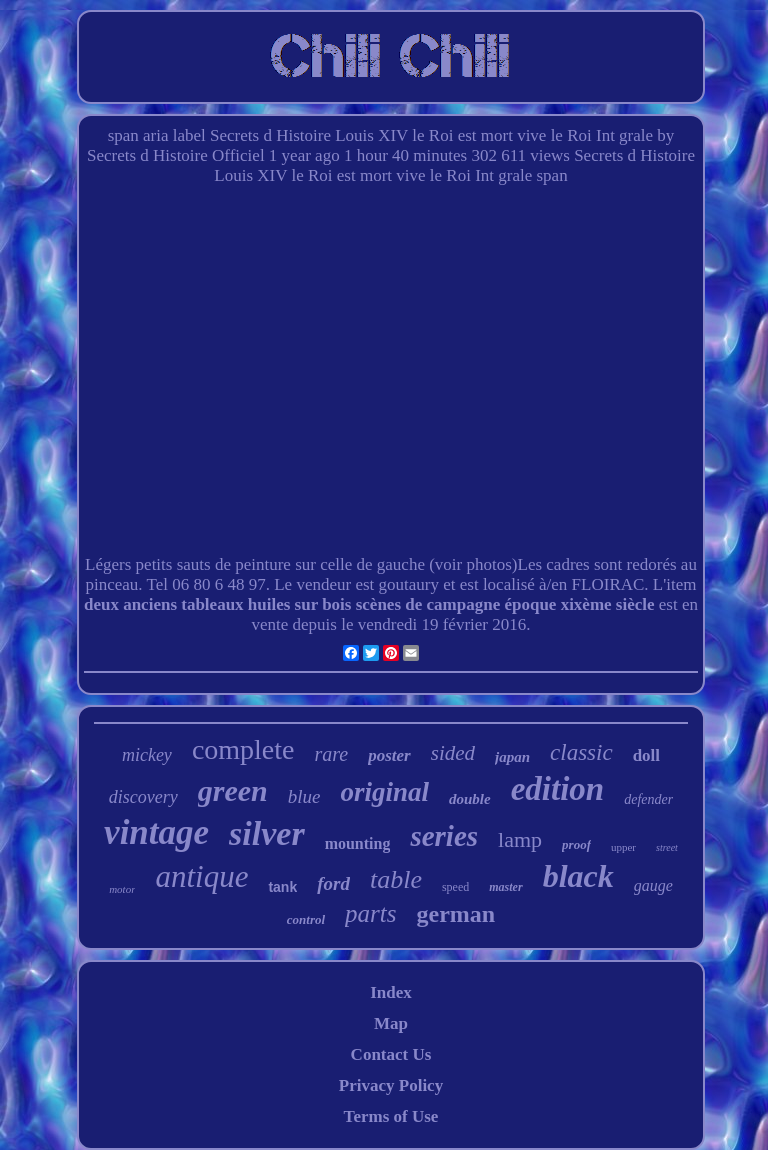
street (667, 847)
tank (282, 887)
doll (646, 755)
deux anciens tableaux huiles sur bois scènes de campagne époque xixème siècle (369, 604)
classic (581, 752)
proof (576, 844)
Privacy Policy (391, 1085)
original (384, 792)
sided (453, 753)
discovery (143, 797)
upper (623, 847)
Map (391, 1023)
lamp (520, 839)
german (456, 914)
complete (243, 749)
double (470, 799)
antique (201, 876)
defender (648, 799)
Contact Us (391, 1054)
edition (558, 789)
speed (455, 887)
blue (304, 796)
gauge (653, 885)
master (505, 887)
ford (333, 883)
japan (512, 757)
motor (122, 889)
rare (332, 754)
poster (389, 755)
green (233, 790)
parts (370, 913)
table (396, 879)
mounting (358, 843)
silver (267, 833)
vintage (156, 832)
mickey (147, 755)
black (578, 876)
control (306, 919)
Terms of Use (391, 1116)
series (444, 836)
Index (391, 992)
